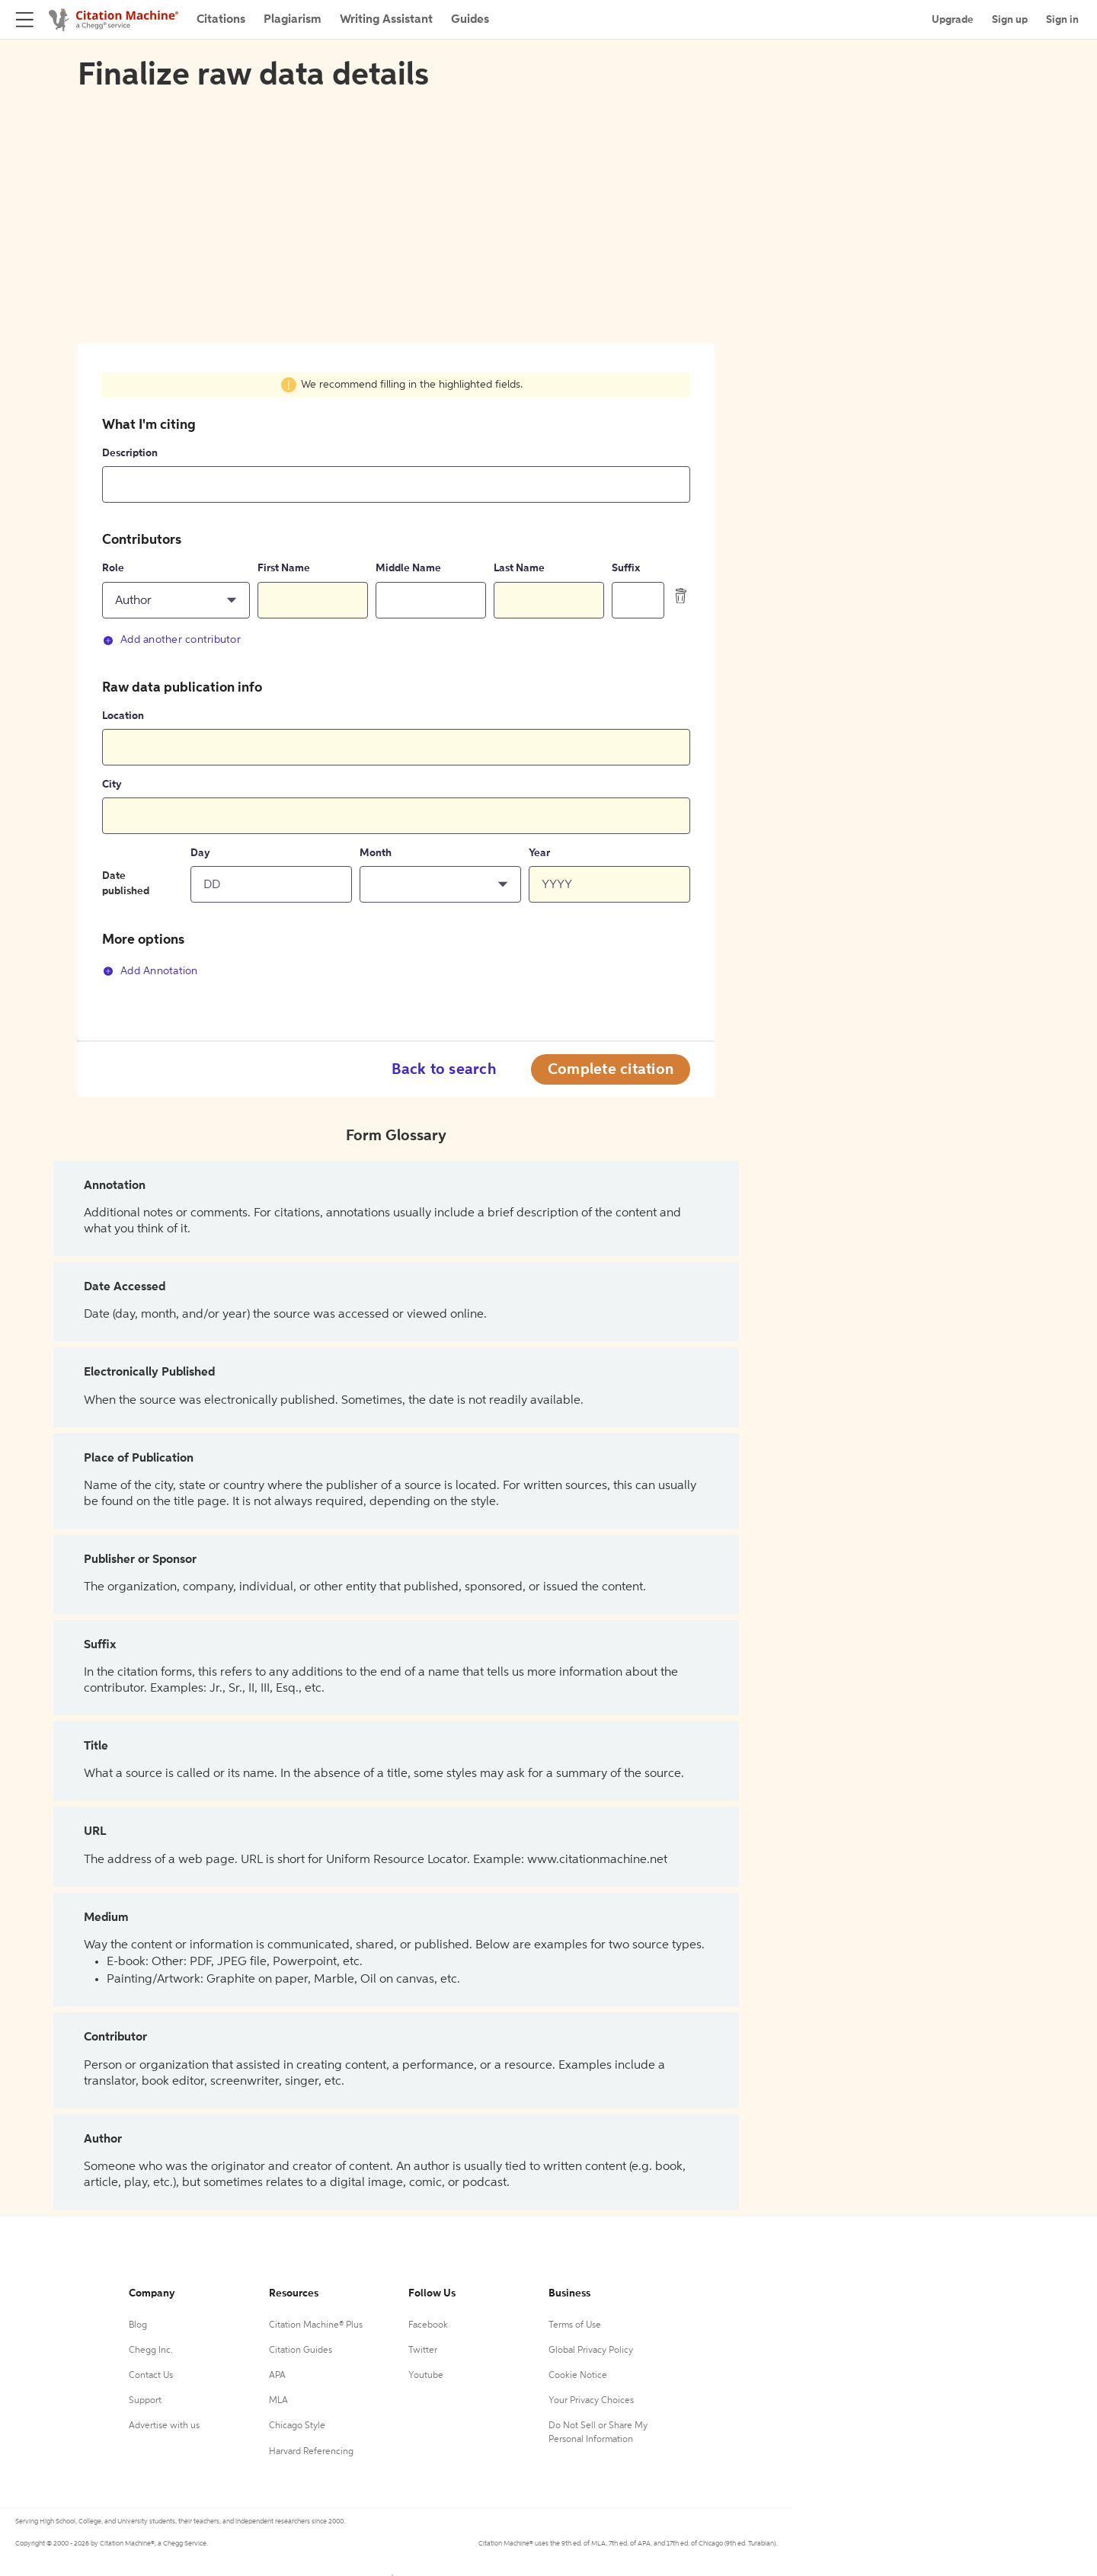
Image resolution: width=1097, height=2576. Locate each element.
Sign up (1010, 19)
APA (277, 2375)
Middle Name (408, 568)
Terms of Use (574, 2325)
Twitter (422, 2350)
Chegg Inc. (151, 2350)
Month (376, 853)
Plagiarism (292, 20)
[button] (176, 600)
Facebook (428, 2325)
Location (123, 716)
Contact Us (151, 2375)
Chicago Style (297, 2426)
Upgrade (953, 19)
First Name (283, 568)
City (112, 784)
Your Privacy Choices (591, 2400)
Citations (221, 20)
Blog (138, 2325)
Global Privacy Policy (590, 2350)
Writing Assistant (386, 20)
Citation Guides (300, 2350)
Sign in (1062, 19)
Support (145, 2400)
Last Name (519, 568)
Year (539, 853)
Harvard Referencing (311, 2451)
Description (130, 453)
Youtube (425, 2375)
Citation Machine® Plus (316, 2325)
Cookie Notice (577, 2375)
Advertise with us (164, 2426)
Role (113, 568)
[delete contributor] (681, 595)
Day (200, 853)
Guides (470, 20)
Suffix (626, 568)
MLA (278, 2400)
